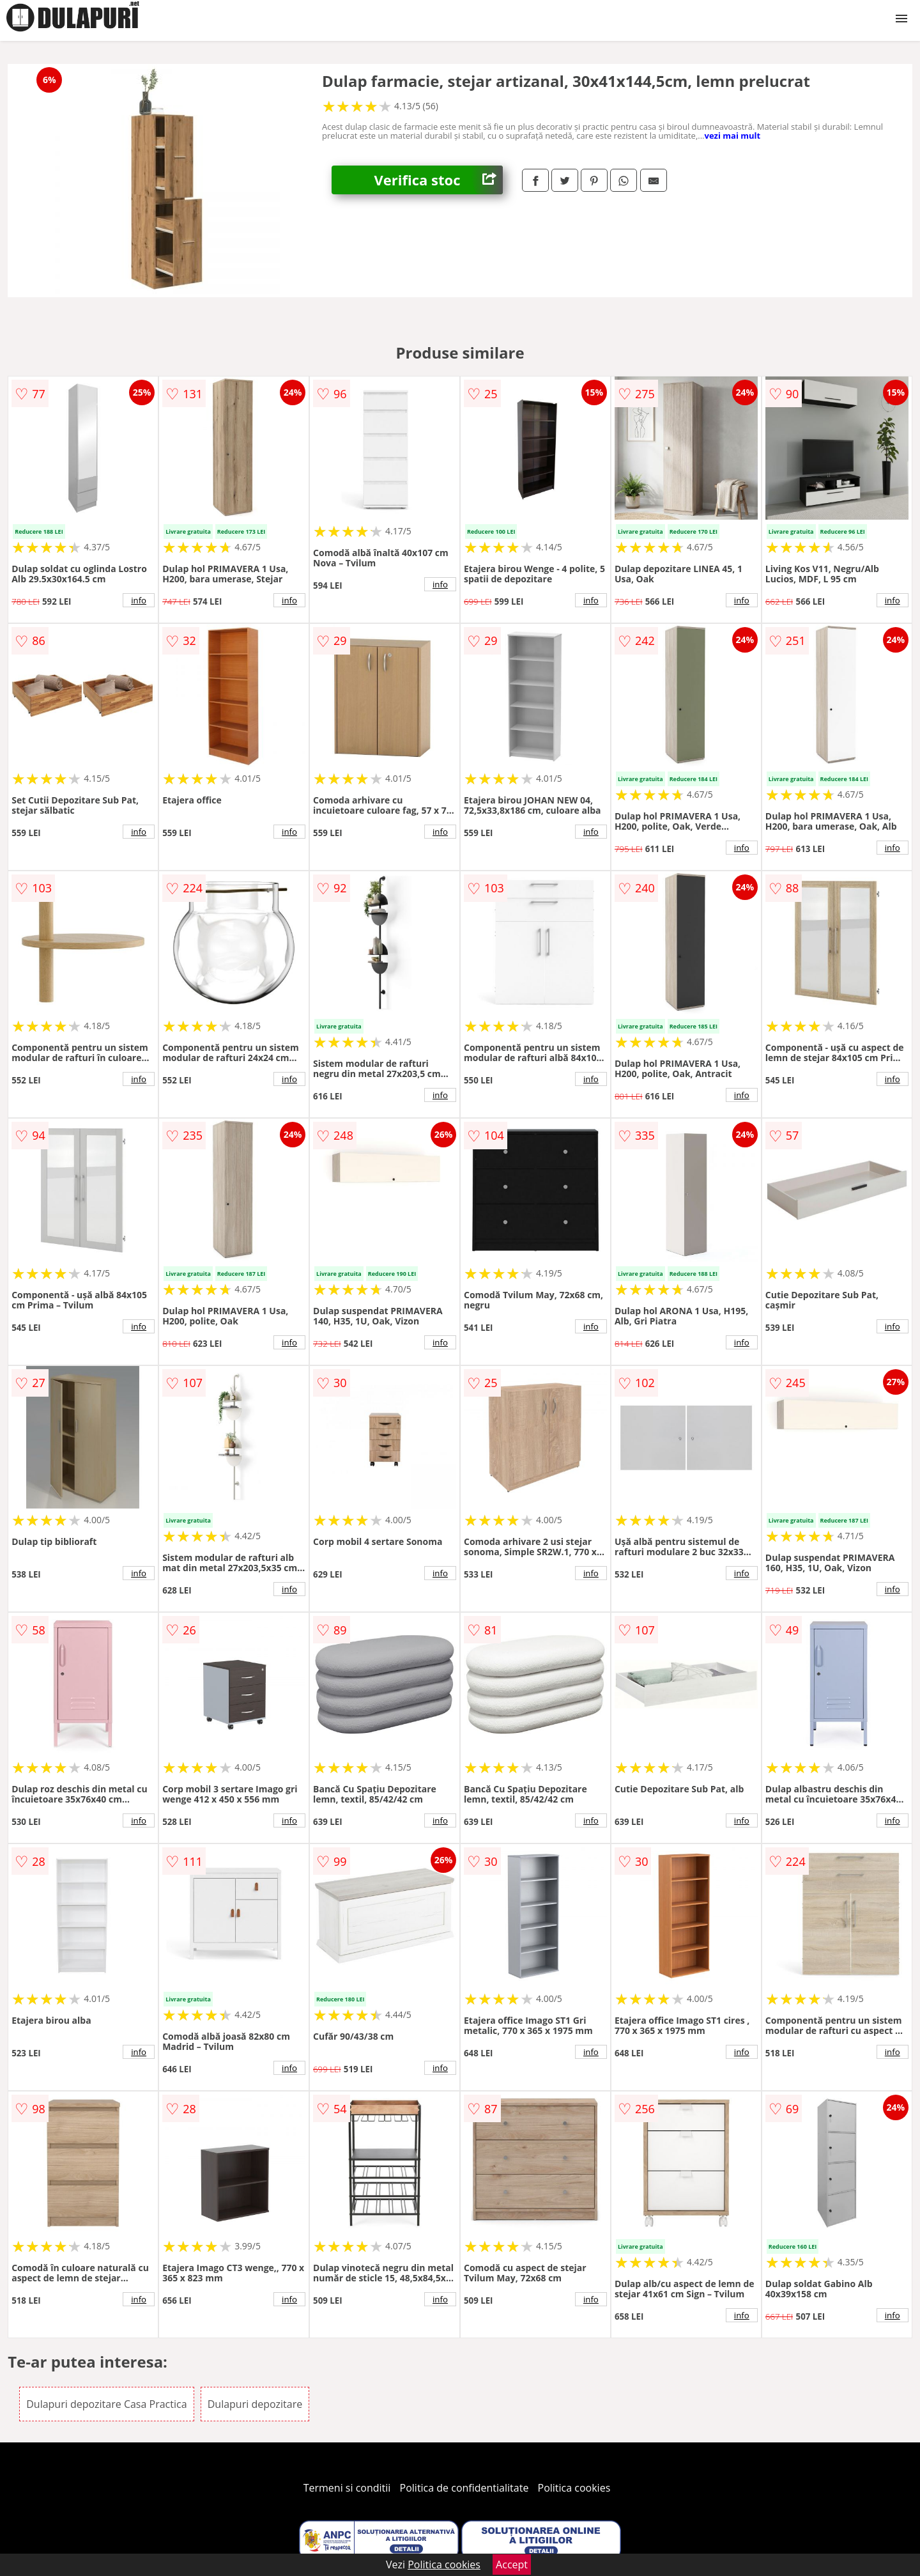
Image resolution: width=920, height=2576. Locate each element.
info (138, 600)
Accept (512, 2564)
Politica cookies (574, 2488)
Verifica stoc (438, 180)
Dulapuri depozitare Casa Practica (106, 2404)
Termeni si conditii (347, 2488)
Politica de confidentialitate (464, 2488)
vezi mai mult (733, 135)
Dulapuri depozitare (255, 2404)
